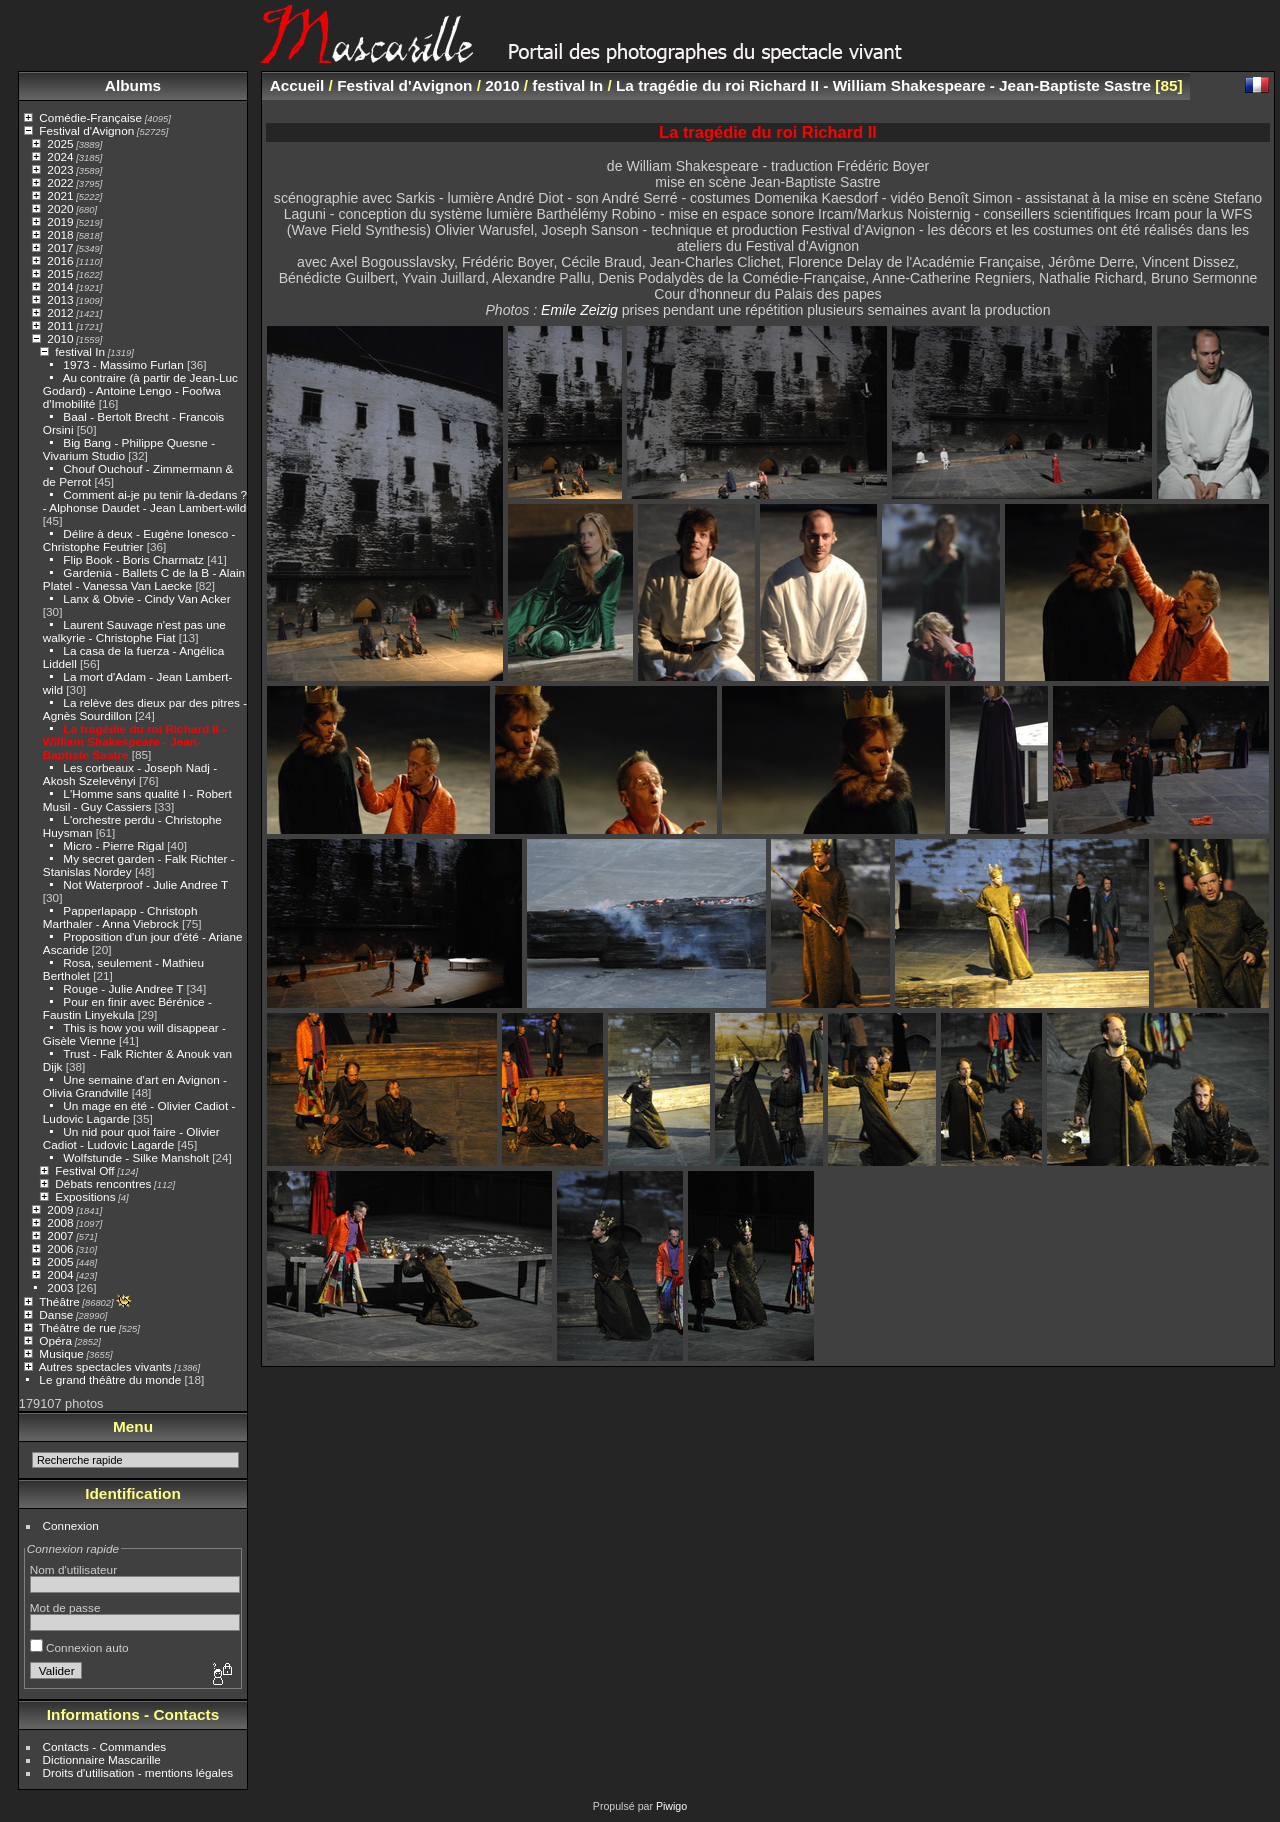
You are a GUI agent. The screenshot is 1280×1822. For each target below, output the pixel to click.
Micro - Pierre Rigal (113, 845)
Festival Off (84, 1170)
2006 (60, 1248)
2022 (60, 182)
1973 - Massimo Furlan (123, 364)
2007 (60, 1235)
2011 (60, 325)
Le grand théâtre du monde (110, 1379)
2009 (60, 1209)
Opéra (55, 1340)
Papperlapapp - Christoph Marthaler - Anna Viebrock (120, 917)
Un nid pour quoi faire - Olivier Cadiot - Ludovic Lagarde (131, 1138)
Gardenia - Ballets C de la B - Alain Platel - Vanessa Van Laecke (144, 579)
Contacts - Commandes (105, 1746)
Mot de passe (65, 1607)
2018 (60, 234)
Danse (56, 1314)
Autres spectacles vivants (105, 1366)
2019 (60, 221)
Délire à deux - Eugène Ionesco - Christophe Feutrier (139, 540)
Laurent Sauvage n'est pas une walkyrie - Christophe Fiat (134, 631)
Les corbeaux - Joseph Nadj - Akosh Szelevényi (130, 774)
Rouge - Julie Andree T (123, 988)
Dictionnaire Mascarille (102, 1759)
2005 (60, 1261)
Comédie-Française (90, 117)
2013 (60, 299)
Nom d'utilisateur (73, 1569)
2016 (60, 260)
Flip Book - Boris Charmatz (133, 559)
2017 (60, 247)
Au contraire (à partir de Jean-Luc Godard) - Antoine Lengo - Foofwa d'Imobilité (140, 390)
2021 (60, 195)
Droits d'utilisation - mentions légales (138, 1772)
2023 (60, 169)
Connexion (71, 1525)
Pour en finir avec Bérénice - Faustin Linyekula (127, 1008)
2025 (60, 143)
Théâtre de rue (77, 1327)
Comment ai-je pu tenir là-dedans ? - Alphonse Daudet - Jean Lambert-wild (145, 501)
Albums (133, 85)
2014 (60, 286)
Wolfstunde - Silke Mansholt (136, 1157)
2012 (60, 312)
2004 (60, 1274)
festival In (80, 351)
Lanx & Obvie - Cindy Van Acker (146, 598)
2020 (60, 208)
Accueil (297, 85)
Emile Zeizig (579, 310)
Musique (61, 1353)
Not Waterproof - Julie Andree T (145, 884)
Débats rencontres (103, 1183)
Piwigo (671, 1806)
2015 (60, 273)
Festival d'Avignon (86, 130)
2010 (60, 338)
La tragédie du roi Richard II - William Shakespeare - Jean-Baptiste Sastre (134, 741)
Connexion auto (79, 1647)
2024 (60, 156)
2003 (60, 1287)
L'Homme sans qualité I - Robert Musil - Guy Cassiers (137, 800)
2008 (60, 1222)
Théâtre (59, 1301)
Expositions (85, 1196)
